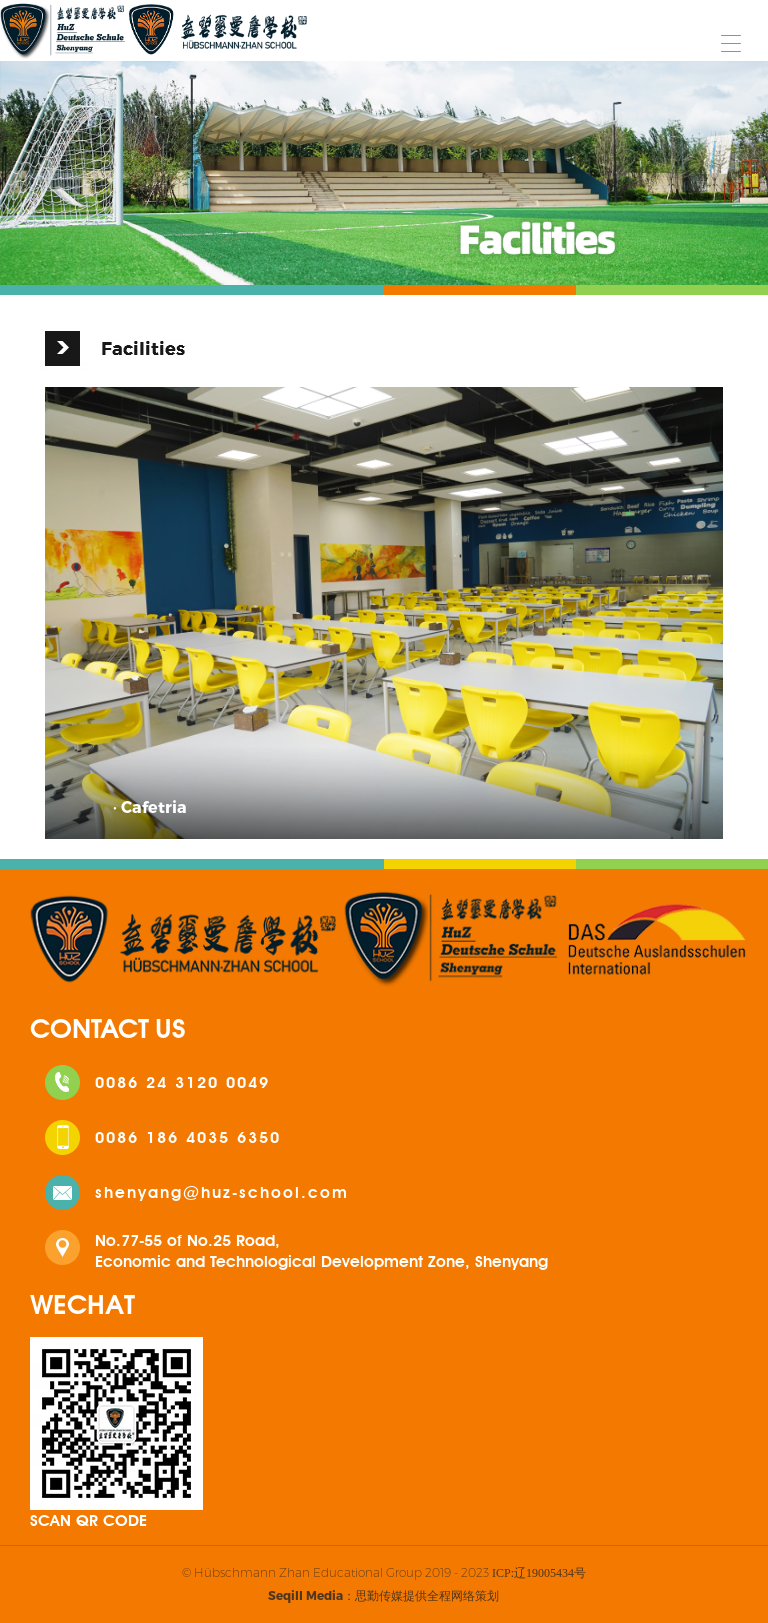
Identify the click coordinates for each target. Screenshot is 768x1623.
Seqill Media (305, 1595)
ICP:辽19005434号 (539, 1573)
